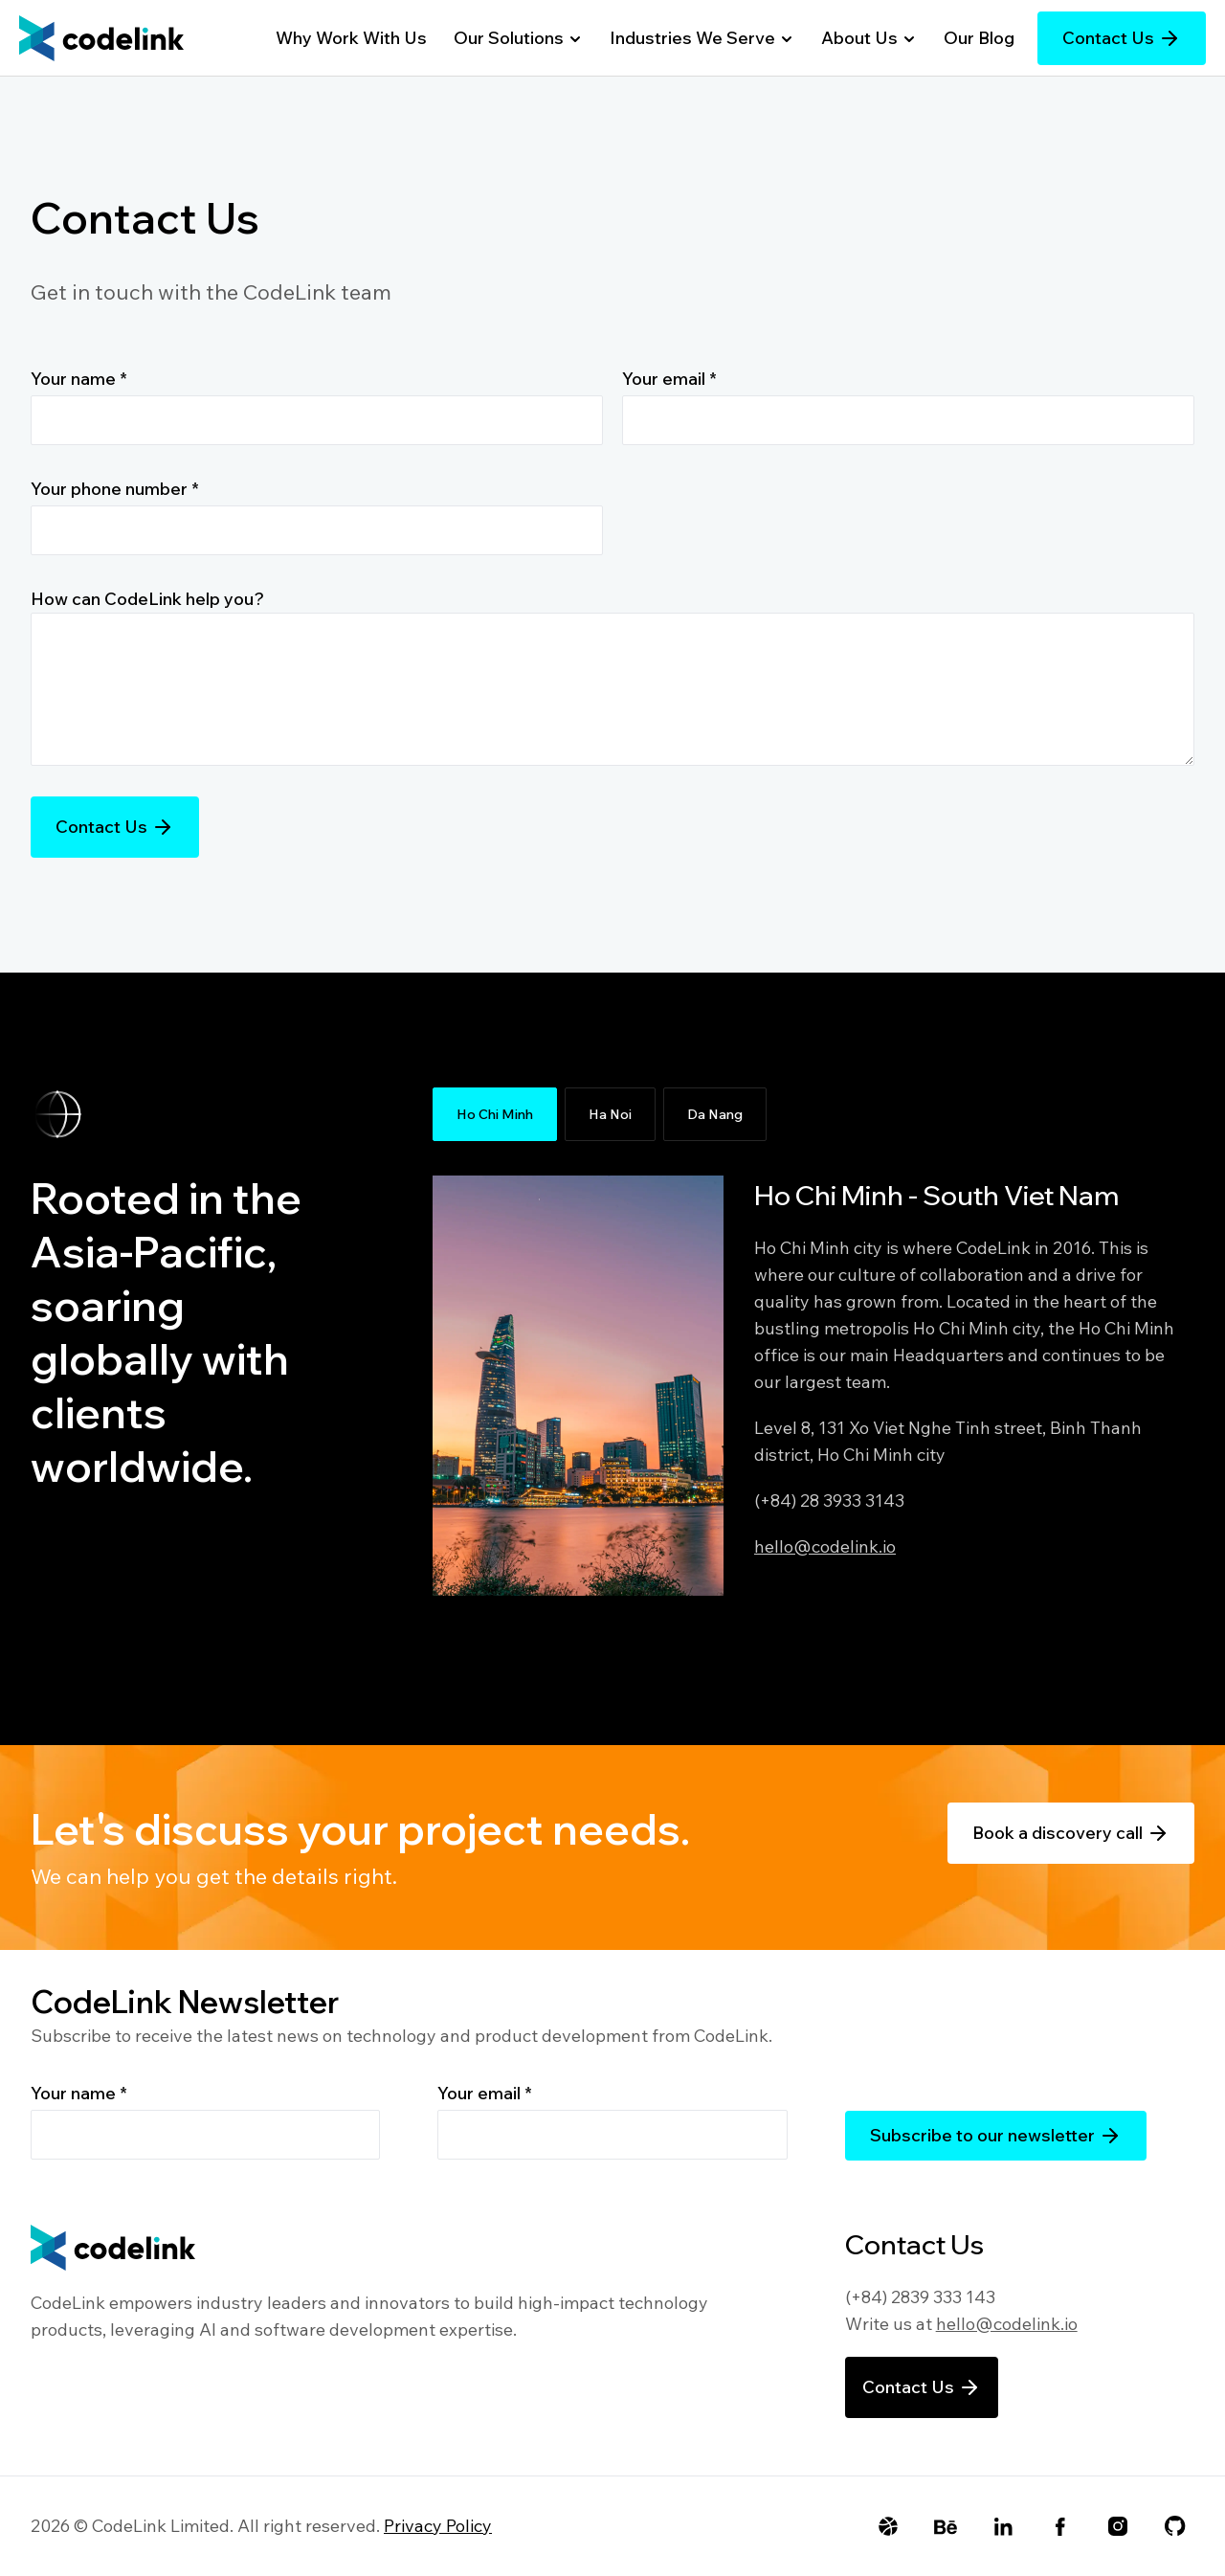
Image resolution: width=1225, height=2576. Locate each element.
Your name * (79, 379)
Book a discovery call (1070, 1833)
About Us (869, 38)
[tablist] (812, 1114)
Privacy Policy (438, 2526)
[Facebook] (1060, 2526)
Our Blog (979, 38)
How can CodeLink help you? (147, 599)
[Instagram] (1118, 2526)
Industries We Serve (702, 38)
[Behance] (945, 2526)
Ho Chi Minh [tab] (495, 1114)
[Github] (1175, 2526)
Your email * (669, 379)
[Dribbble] (888, 2526)
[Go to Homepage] (101, 38)
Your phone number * (115, 489)
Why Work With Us (351, 38)
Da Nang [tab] (715, 1114)
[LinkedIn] (1003, 2526)
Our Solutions (518, 38)
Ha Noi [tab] (610, 1114)
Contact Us (1121, 38)
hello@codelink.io (825, 1546)
